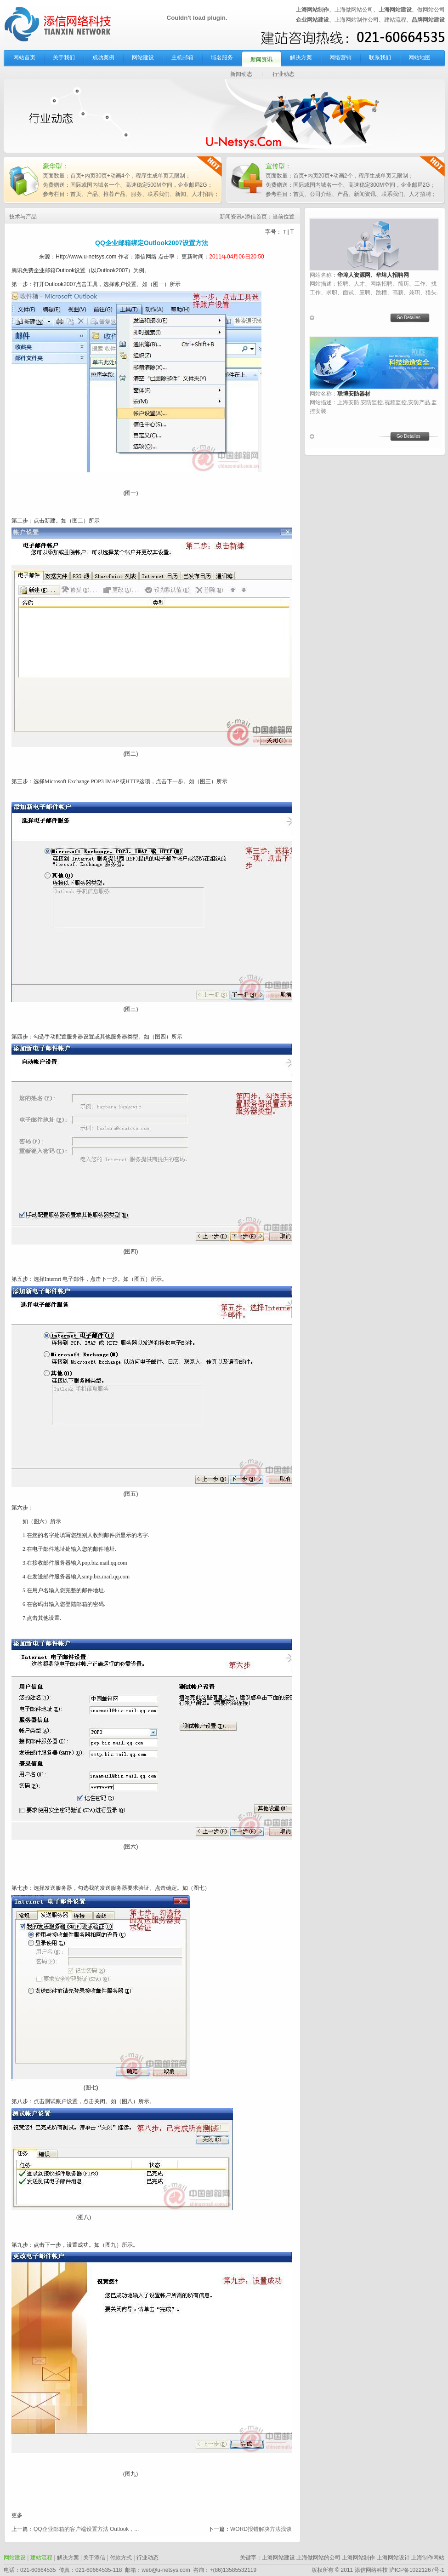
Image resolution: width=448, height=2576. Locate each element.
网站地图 (419, 57)
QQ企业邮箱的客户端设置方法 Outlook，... (86, 2529)
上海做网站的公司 (318, 2557)
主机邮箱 (182, 57)
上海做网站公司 (354, 9)
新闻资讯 (261, 59)
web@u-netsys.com (166, 2570)
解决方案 (301, 57)
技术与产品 (23, 216)
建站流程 (395, 20)
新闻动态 (241, 74)
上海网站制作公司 (357, 20)
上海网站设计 (393, 2557)
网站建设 (143, 57)
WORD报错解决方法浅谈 (261, 2529)
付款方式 (121, 2557)
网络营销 (340, 57)
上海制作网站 (427, 2557)
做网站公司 (431, 9)
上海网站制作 (358, 2557)
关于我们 (64, 57)
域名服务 (222, 57)
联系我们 (380, 57)
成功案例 (103, 57)
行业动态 (283, 74)
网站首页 (24, 57)
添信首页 (256, 216)
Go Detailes (408, 317)
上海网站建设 (278, 2557)
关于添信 (94, 2557)
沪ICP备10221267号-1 (416, 2570)
